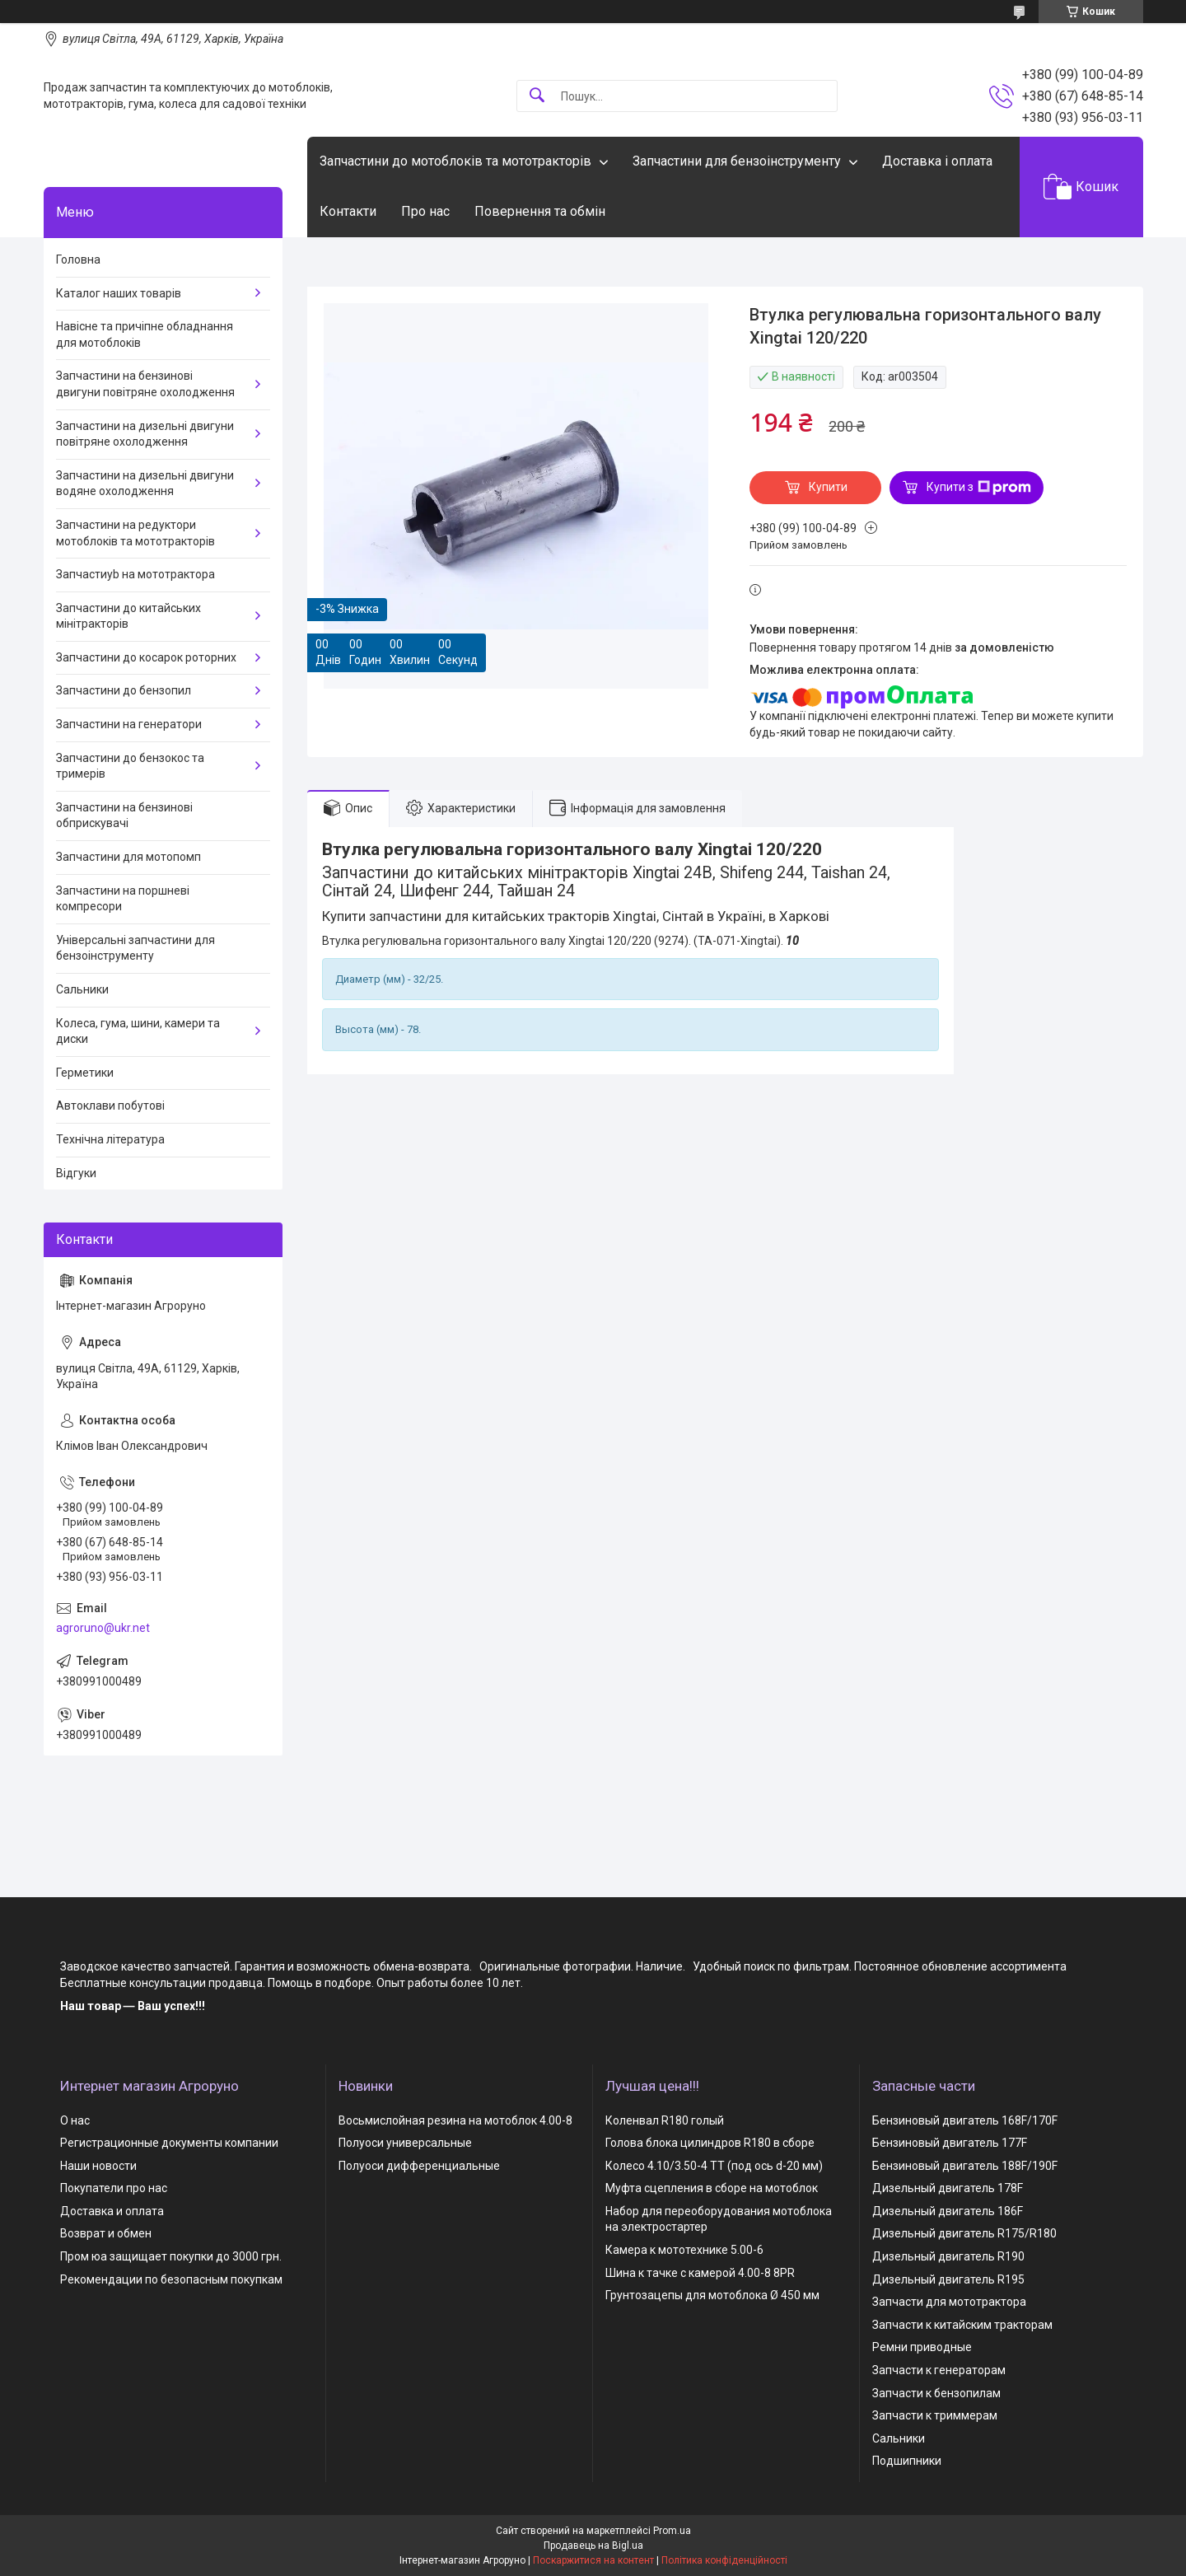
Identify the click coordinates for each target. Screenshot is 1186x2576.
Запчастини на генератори (129, 724)
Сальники (82, 989)
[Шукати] (537, 96)
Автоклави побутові (110, 1105)
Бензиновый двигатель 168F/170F (965, 2120)
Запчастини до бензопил (123, 690)
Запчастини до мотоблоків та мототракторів (455, 161)
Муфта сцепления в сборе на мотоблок (711, 2188)
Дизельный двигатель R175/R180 (964, 2233)
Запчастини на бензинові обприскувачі (124, 815)
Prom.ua (672, 2530)
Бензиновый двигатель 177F (949, 2142)
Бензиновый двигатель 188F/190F (965, 2165)
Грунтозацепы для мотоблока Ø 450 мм (712, 2295)
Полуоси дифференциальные (419, 2165)
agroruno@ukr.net (103, 1627)
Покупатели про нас (113, 2188)
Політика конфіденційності (724, 2560)
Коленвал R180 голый (664, 2120)
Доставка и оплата (112, 2211)
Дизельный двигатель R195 (948, 2279)
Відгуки (76, 1173)
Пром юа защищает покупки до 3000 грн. (171, 2256)
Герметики (85, 1072)
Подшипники (906, 2460)
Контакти (348, 211)
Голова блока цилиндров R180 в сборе (710, 2142)
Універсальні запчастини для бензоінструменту (135, 948)
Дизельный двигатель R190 (948, 2256)
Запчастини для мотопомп (128, 856)
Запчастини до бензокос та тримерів (130, 766)
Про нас (425, 211)
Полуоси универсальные (405, 2142)
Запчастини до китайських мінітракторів (128, 616)
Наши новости (98, 2165)
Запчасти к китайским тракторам (962, 2324)
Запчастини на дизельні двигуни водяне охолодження (145, 483)
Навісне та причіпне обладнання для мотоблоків (144, 334)
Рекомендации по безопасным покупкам (171, 2279)
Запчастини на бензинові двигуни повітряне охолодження (145, 384)
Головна (78, 259)
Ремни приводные (922, 2347)
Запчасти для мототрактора (949, 2301)
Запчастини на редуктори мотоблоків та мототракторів (135, 533)
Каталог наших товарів (118, 293)
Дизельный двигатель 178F (947, 2188)
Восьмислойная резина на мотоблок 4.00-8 (455, 2120)
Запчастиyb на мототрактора (135, 574)
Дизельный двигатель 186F (947, 2211)
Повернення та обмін (539, 211)
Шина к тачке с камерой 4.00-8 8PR (700, 2272)
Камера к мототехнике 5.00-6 (684, 2249)
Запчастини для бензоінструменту (737, 161)
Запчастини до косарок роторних (146, 657)
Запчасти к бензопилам (936, 2393)
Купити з (979, 487)
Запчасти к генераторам (939, 2370)
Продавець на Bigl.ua (593, 2545)
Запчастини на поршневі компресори (122, 899)
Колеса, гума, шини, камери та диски (138, 1031)
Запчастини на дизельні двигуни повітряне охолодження (145, 434)
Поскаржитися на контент (593, 2560)
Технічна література (110, 1139)
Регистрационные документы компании (169, 2142)
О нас (75, 2120)
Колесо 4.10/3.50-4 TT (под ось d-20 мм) (714, 2165)
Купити (828, 486)
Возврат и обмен (106, 2233)
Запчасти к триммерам (934, 2415)
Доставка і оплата (937, 161)
